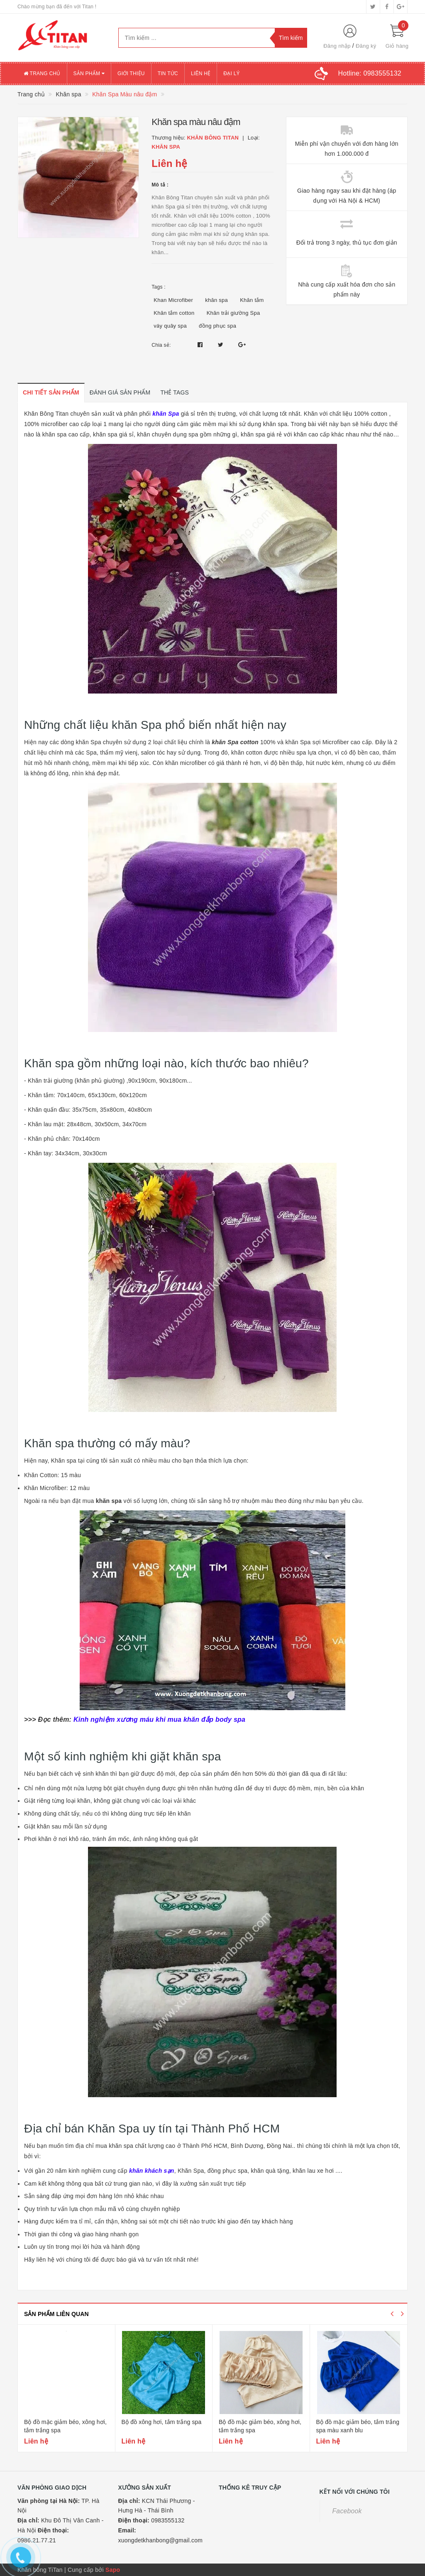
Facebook (347, 2511)
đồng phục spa (217, 326)
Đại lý (231, 73)
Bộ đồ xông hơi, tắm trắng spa (162, 2422)
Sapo (112, 2569)
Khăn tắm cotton (174, 313)
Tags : (158, 287)
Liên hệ (200, 73)
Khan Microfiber (173, 300)
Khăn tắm (252, 300)
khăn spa (216, 300)
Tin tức (168, 73)
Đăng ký (366, 46)
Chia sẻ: (161, 345)
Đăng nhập (337, 46)
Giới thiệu (131, 73)
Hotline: (369, 73)
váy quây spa (170, 326)
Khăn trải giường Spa (233, 313)
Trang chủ (42, 73)
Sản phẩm (89, 73)
